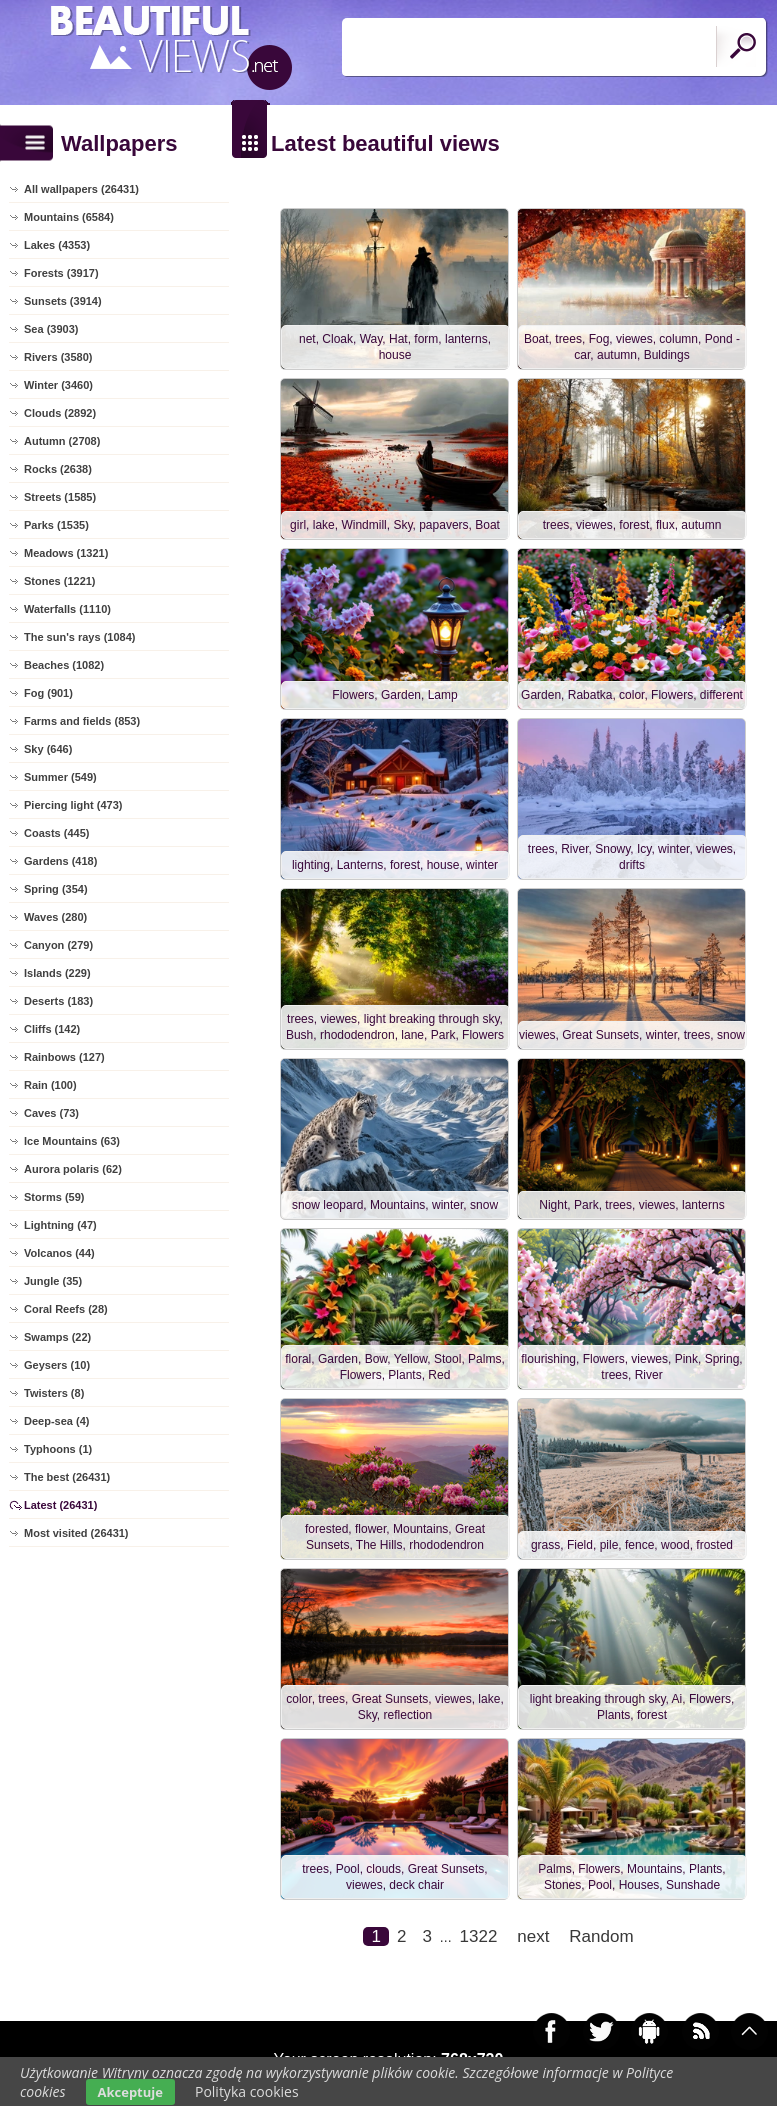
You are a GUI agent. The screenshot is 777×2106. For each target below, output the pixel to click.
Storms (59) (54, 1197)
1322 (479, 1936)
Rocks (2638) (58, 469)
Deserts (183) (58, 1001)
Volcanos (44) (59, 1253)
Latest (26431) (60, 1505)
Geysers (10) (57, 1365)
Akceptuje (130, 2092)
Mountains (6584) (69, 217)
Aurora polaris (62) (73, 1169)
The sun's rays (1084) (79, 637)
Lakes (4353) (57, 245)
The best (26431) (67, 1477)
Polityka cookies (247, 2091)
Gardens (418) (60, 861)
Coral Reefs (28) (66, 1309)
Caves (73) (51, 1113)
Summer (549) (60, 777)
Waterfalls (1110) (67, 609)
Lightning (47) (60, 1225)
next (533, 1936)
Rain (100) (50, 1085)
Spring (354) (56, 889)
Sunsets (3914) (63, 301)
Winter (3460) (58, 385)
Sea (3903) (51, 329)
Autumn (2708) (62, 441)
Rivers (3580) (58, 357)
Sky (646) (48, 749)
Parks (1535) (56, 525)
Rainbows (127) (64, 1057)
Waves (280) (55, 917)
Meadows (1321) (66, 553)
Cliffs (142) (52, 1029)
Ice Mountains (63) (72, 1141)
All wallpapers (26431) (81, 189)
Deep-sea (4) (56, 1421)
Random (601, 1936)
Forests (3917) (61, 273)
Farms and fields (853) (82, 721)
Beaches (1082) (64, 665)
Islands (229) (57, 973)
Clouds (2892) (60, 413)
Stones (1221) (60, 581)
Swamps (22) (57, 1337)
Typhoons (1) (58, 1449)
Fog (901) (48, 693)
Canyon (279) (58, 945)
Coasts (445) (56, 833)
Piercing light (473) (73, 805)
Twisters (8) (54, 1393)
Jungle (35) (53, 1281)
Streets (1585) (60, 497)
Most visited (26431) (76, 1533)
